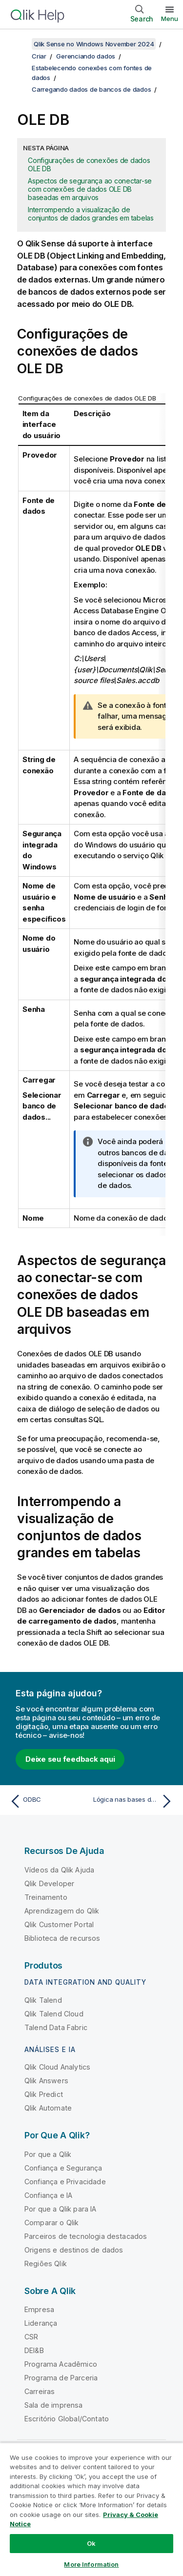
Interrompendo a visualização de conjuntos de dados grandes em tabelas (91, 213)
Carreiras (39, 2391)
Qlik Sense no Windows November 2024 (94, 44)
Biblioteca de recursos (62, 1938)
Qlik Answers (46, 2080)
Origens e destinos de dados (73, 2250)
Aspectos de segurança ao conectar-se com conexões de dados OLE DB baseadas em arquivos (90, 189)
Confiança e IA (48, 2195)
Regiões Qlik (45, 2263)
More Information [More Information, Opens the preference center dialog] (91, 2564)
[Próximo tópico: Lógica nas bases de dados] (134, 1801)
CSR (31, 2337)
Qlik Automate (48, 2108)
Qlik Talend (43, 2000)
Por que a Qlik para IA (60, 2209)
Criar (39, 56)
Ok (91, 2543)
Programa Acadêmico (60, 2364)
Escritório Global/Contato (66, 2419)
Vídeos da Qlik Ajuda (59, 1870)
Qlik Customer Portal (59, 1924)
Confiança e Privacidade (65, 2181)
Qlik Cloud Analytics (57, 2067)
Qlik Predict (43, 2094)
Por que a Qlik (47, 2154)
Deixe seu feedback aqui (70, 1759)
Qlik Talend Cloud (53, 2014)
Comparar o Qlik (51, 2222)
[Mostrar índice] (19, 44)
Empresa (39, 2309)
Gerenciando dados (85, 56)
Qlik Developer (49, 1883)
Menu (169, 18)
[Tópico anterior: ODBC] (48, 1801)
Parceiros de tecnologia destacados (85, 2236)
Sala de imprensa (53, 2405)
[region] (91, 2509)
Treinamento (45, 1897)
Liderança (40, 2323)
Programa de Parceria (61, 2378)
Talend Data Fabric (55, 2027)
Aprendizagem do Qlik (61, 1911)
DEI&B (34, 2350)
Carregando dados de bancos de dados (91, 89)
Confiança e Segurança (63, 2168)
